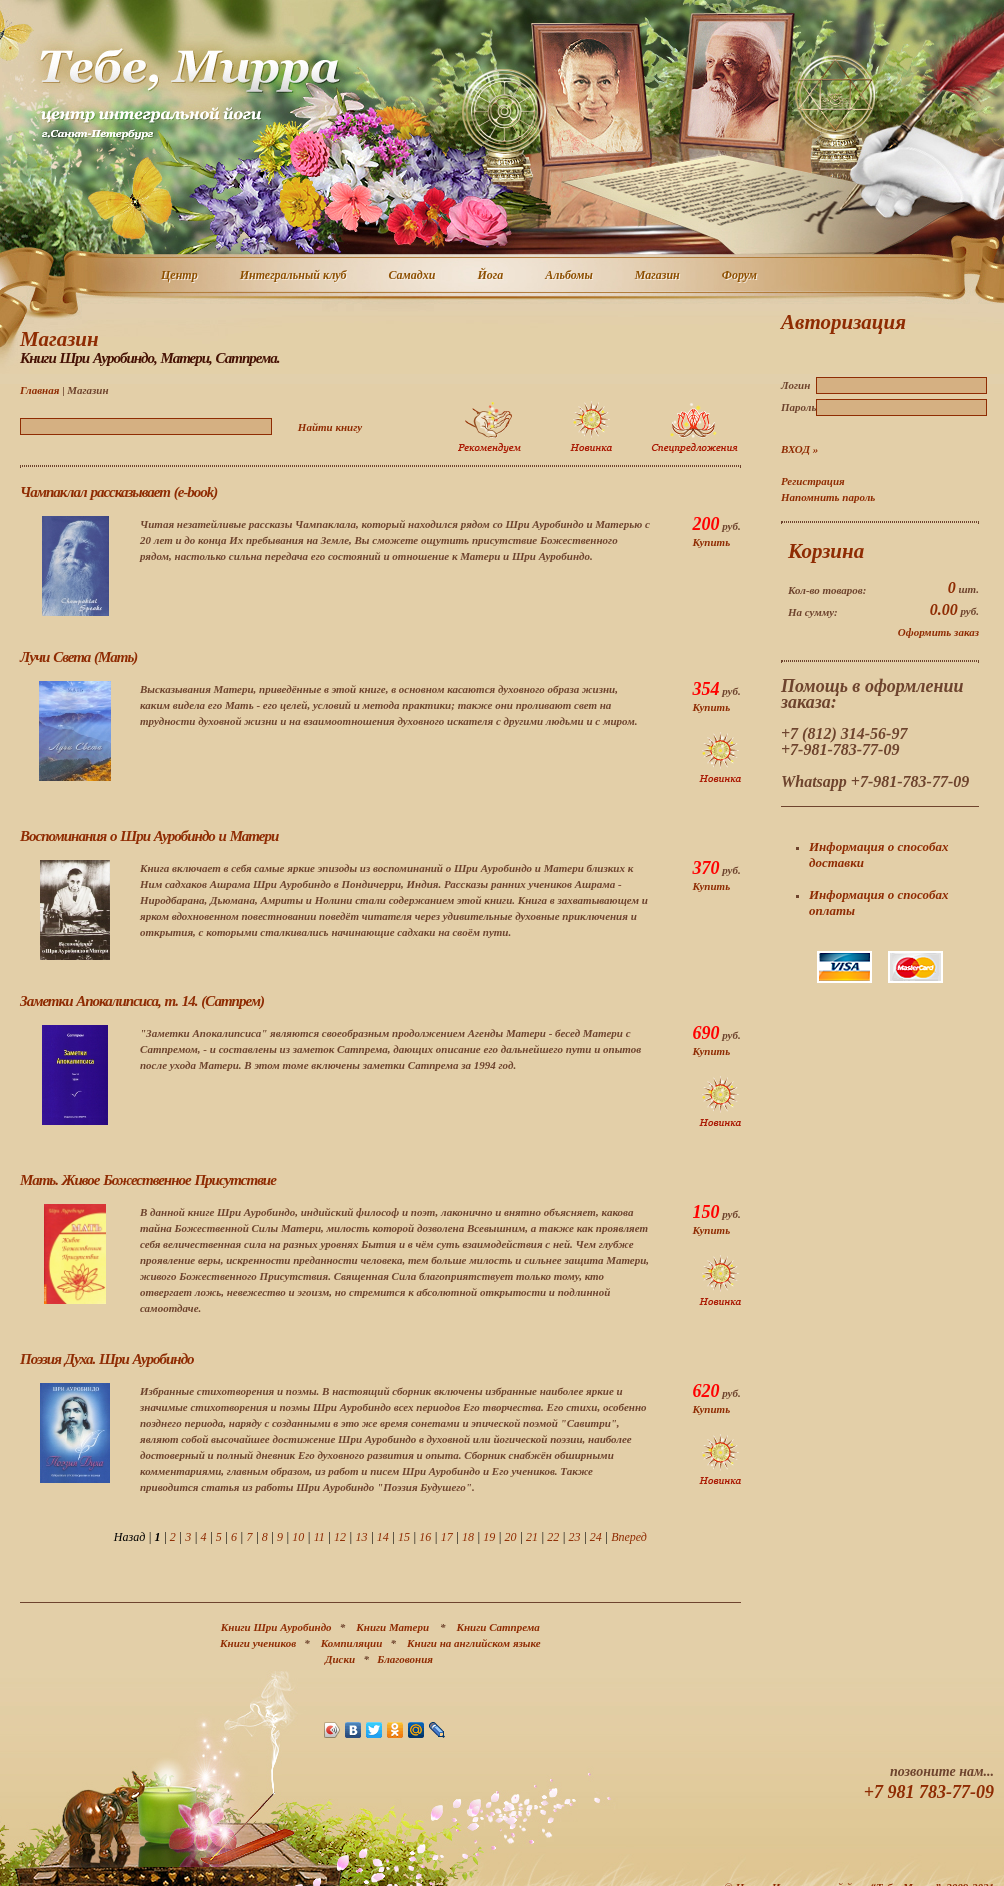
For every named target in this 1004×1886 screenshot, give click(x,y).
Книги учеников (258, 1643)
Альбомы (570, 276)
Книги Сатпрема (498, 1627)
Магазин (658, 276)
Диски (340, 1659)
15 (404, 1537)
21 (532, 1537)
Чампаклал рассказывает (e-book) (118, 492)
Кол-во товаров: (827, 590)
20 (511, 1537)
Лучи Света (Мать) (78, 657)
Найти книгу (330, 427)
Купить (711, 542)
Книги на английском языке (474, 1643)
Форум (740, 276)
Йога (491, 276)
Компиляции (352, 1643)
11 (319, 1537)
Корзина (826, 551)
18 (468, 1537)
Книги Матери (392, 1627)
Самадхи (413, 276)
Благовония (405, 1659)
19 (489, 1537)
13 (361, 1537)
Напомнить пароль (828, 497)
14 (383, 1537)
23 (575, 1537)
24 (596, 1537)
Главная (39, 390)
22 (553, 1537)
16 (425, 1537)
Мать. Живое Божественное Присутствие (148, 1180)
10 (298, 1537)
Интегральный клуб (294, 276)
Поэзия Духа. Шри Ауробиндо (107, 1359)
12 (340, 1537)
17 (447, 1537)
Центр (180, 276)
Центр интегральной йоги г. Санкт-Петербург (189, 94)
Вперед (629, 1537)
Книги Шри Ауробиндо (276, 1627)
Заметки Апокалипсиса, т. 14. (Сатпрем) (142, 1001)
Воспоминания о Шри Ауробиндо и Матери (149, 836)
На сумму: (813, 612)
